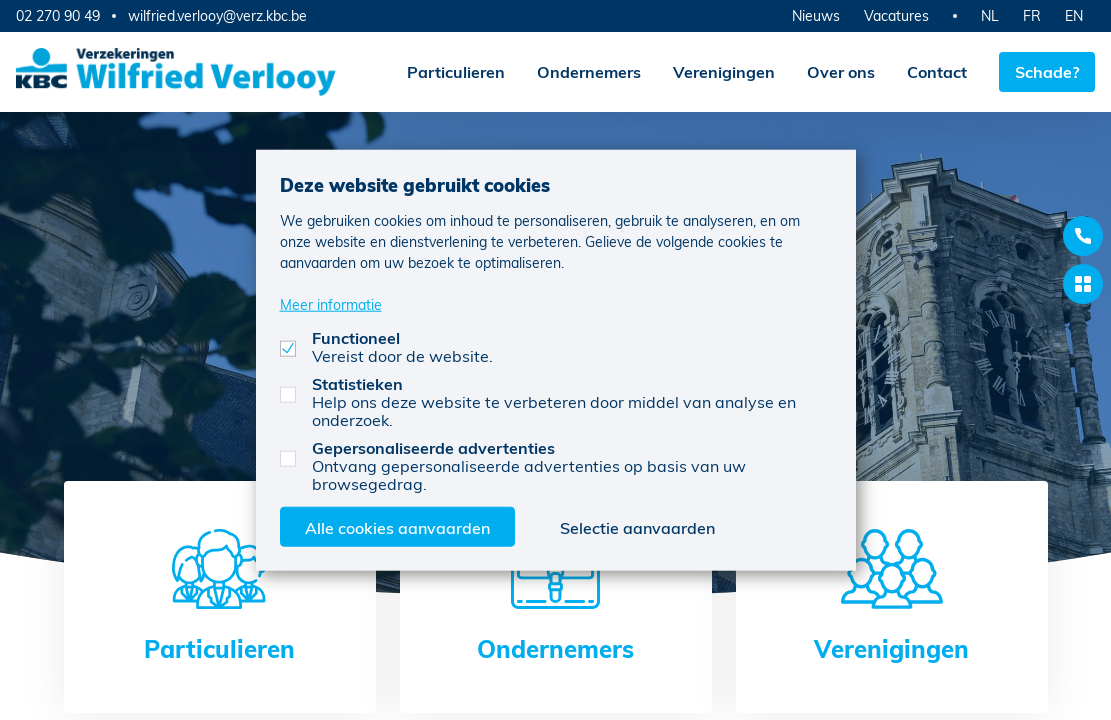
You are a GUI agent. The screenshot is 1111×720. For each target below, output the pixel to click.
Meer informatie (331, 303)
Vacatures (896, 15)
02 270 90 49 (58, 15)
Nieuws (816, 15)
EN (1074, 15)
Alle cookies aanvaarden (397, 526)
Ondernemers (589, 71)
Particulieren (456, 71)
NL (990, 15)
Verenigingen (724, 71)
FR (1032, 15)
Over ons (841, 71)
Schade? (1047, 71)
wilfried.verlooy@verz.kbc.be (217, 16)
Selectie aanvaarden (637, 526)
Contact (937, 71)
